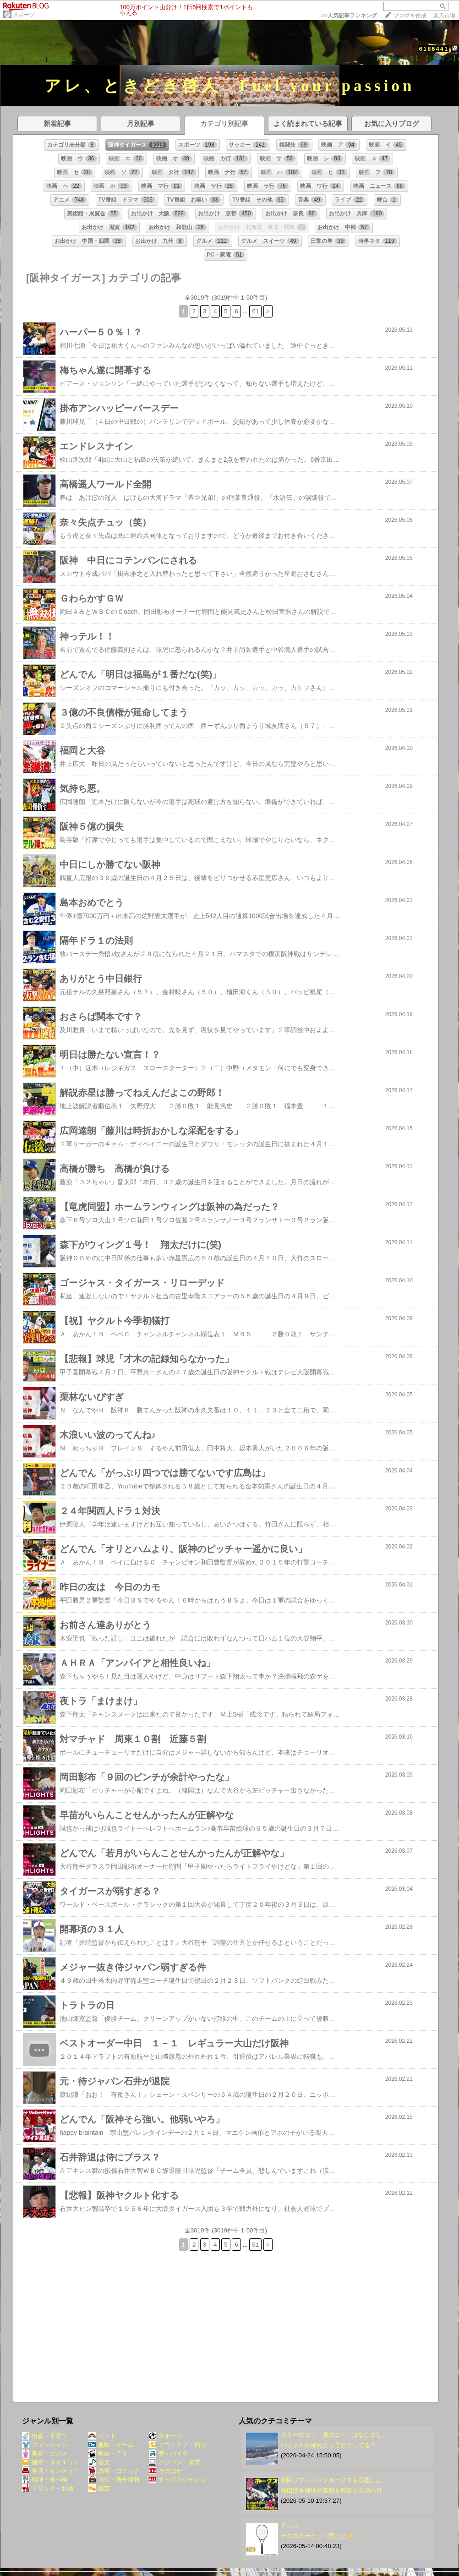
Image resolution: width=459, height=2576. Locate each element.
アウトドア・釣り (177, 2444)
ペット (102, 2436)
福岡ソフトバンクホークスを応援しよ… (334, 2480)
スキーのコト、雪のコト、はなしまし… (334, 2434)
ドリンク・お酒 (47, 2488)
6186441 (434, 48)
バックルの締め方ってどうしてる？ (328, 2445)
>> (349, 15)
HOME (11, 58)
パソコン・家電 (174, 2462)
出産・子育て (44, 2436)
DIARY (35, 58)
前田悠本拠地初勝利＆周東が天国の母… (334, 2490)
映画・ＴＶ (108, 2453)
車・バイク (168, 2453)
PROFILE (62, 58)
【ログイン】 (441, 58)
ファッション (44, 2444)
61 (255, 311)
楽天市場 (444, 15)
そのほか (165, 2470)
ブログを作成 (409, 15)
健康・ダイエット (50, 2462)
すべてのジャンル (177, 2479)
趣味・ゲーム (111, 2444)
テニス (290, 2525)
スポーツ (24, 14)
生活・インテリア (50, 2470)
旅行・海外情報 (114, 2479)
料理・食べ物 (44, 2479)
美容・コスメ (44, 2453)
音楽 (99, 2462)
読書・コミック (114, 2470)
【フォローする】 (397, 58)
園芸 (99, 2488)
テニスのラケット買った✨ (317, 2535)
